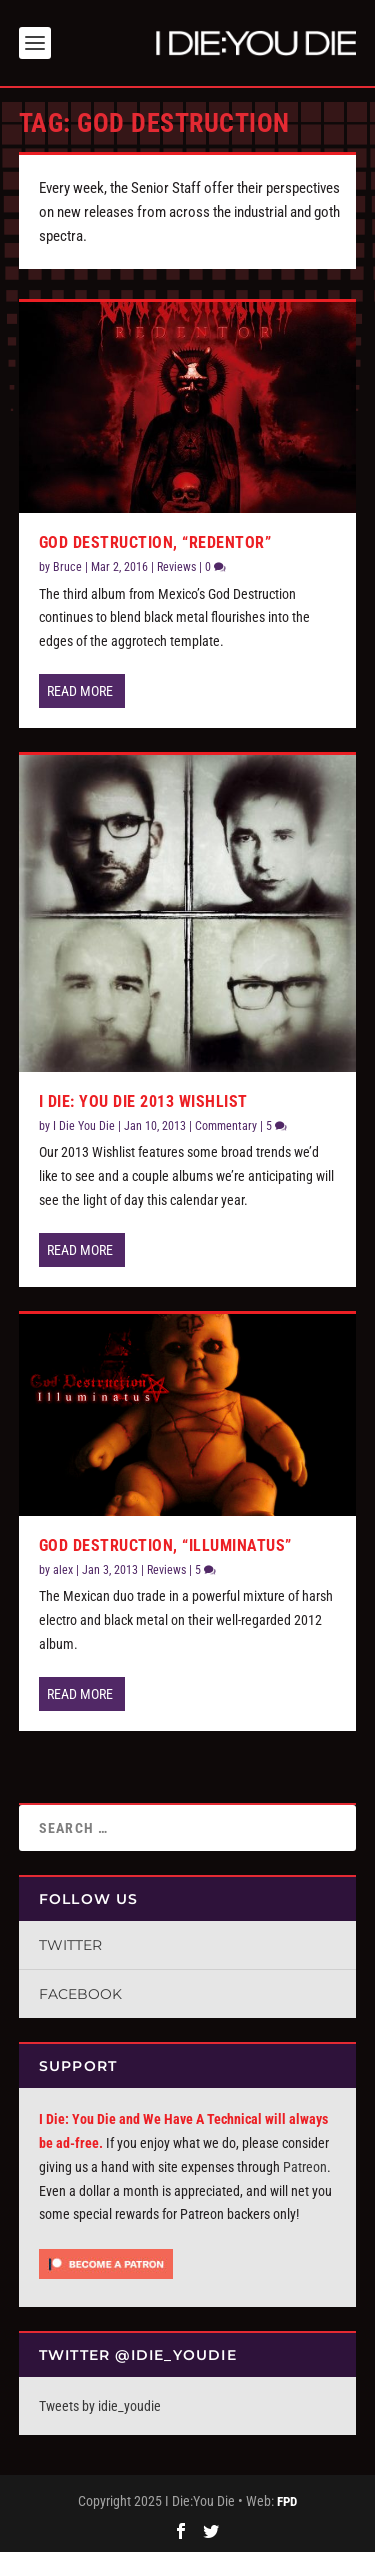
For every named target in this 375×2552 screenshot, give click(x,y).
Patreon (305, 2167)
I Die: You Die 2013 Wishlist (143, 1101)
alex (63, 1570)
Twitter (70, 1945)
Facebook (80, 1994)
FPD (287, 2501)
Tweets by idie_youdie (100, 2406)
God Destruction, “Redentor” (155, 542)
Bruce (67, 567)
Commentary (226, 1126)
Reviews (176, 567)
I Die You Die (84, 1126)
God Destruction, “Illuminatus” (165, 1545)
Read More (80, 691)
